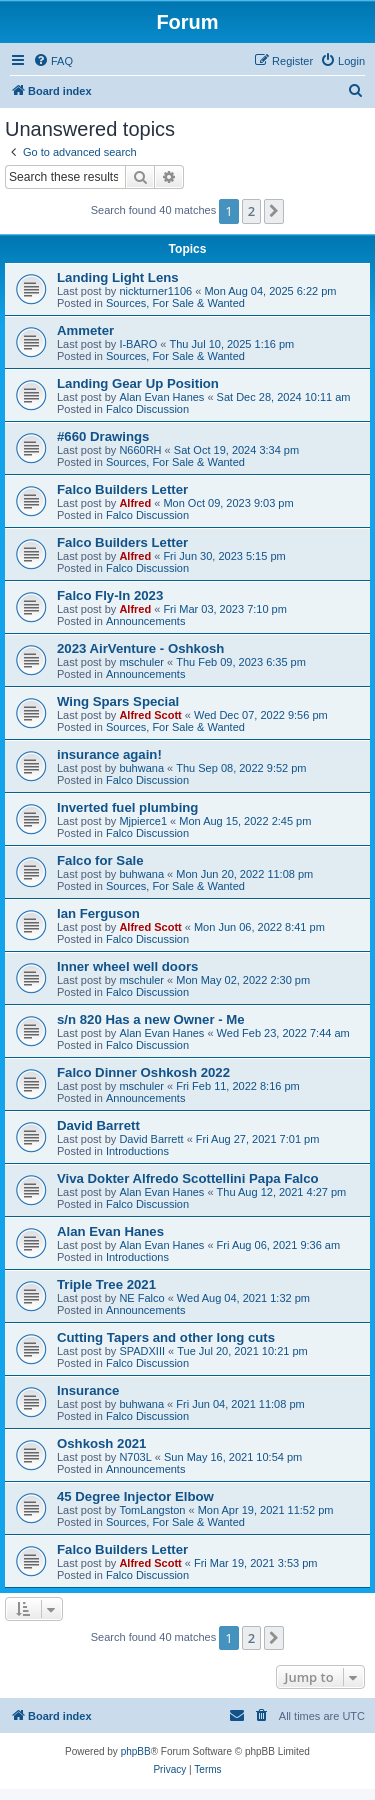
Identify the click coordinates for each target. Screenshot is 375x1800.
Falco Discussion (147, 409)
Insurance (88, 1390)
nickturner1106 (155, 291)
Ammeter (85, 330)
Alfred (135, 503)
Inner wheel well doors (127, 966)
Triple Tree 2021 (106, 1284)
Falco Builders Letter (122, 489)
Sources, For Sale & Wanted (175, 303)
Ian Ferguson (98, 913)
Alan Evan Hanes (161, 397)
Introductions (137, 1151)
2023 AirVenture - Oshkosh (140, 648)
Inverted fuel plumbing (127, 807)
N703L (135, 1457)
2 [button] (251, 211)
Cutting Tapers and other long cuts (166, 1337)
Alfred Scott (150, 715)
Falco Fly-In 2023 (110, 595)
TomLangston (152, 1510)
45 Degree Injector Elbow (135, 1496)
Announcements (146, 621)
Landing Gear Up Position (138, 383)
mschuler (141, 662)
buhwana (141, 768)
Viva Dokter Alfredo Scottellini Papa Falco (188, 1178)
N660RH (140, 450)
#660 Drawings (103, 436)
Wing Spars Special (118, 701)
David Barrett (98, 1125)
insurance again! (109, 754)
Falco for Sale (100, 860)
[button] (274, 211)
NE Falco (141, 1298)
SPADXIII (142, 1351)
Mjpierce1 (143, 821)
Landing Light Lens (118, 277)
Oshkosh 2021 (101, 1443)
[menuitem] (53, 61)
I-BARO (138, 344)
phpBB (136, 1751)
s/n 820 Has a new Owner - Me (151, 1019)
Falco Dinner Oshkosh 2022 (143, 1072)
